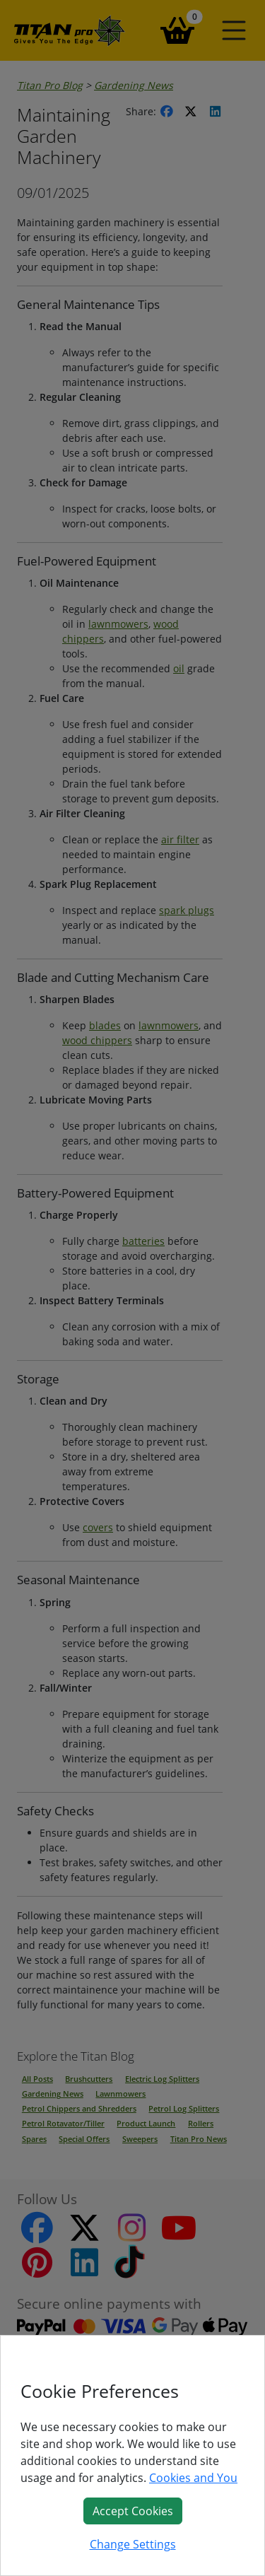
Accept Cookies (133, 2511)
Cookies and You (193, 2478)
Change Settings (133, 2544)
